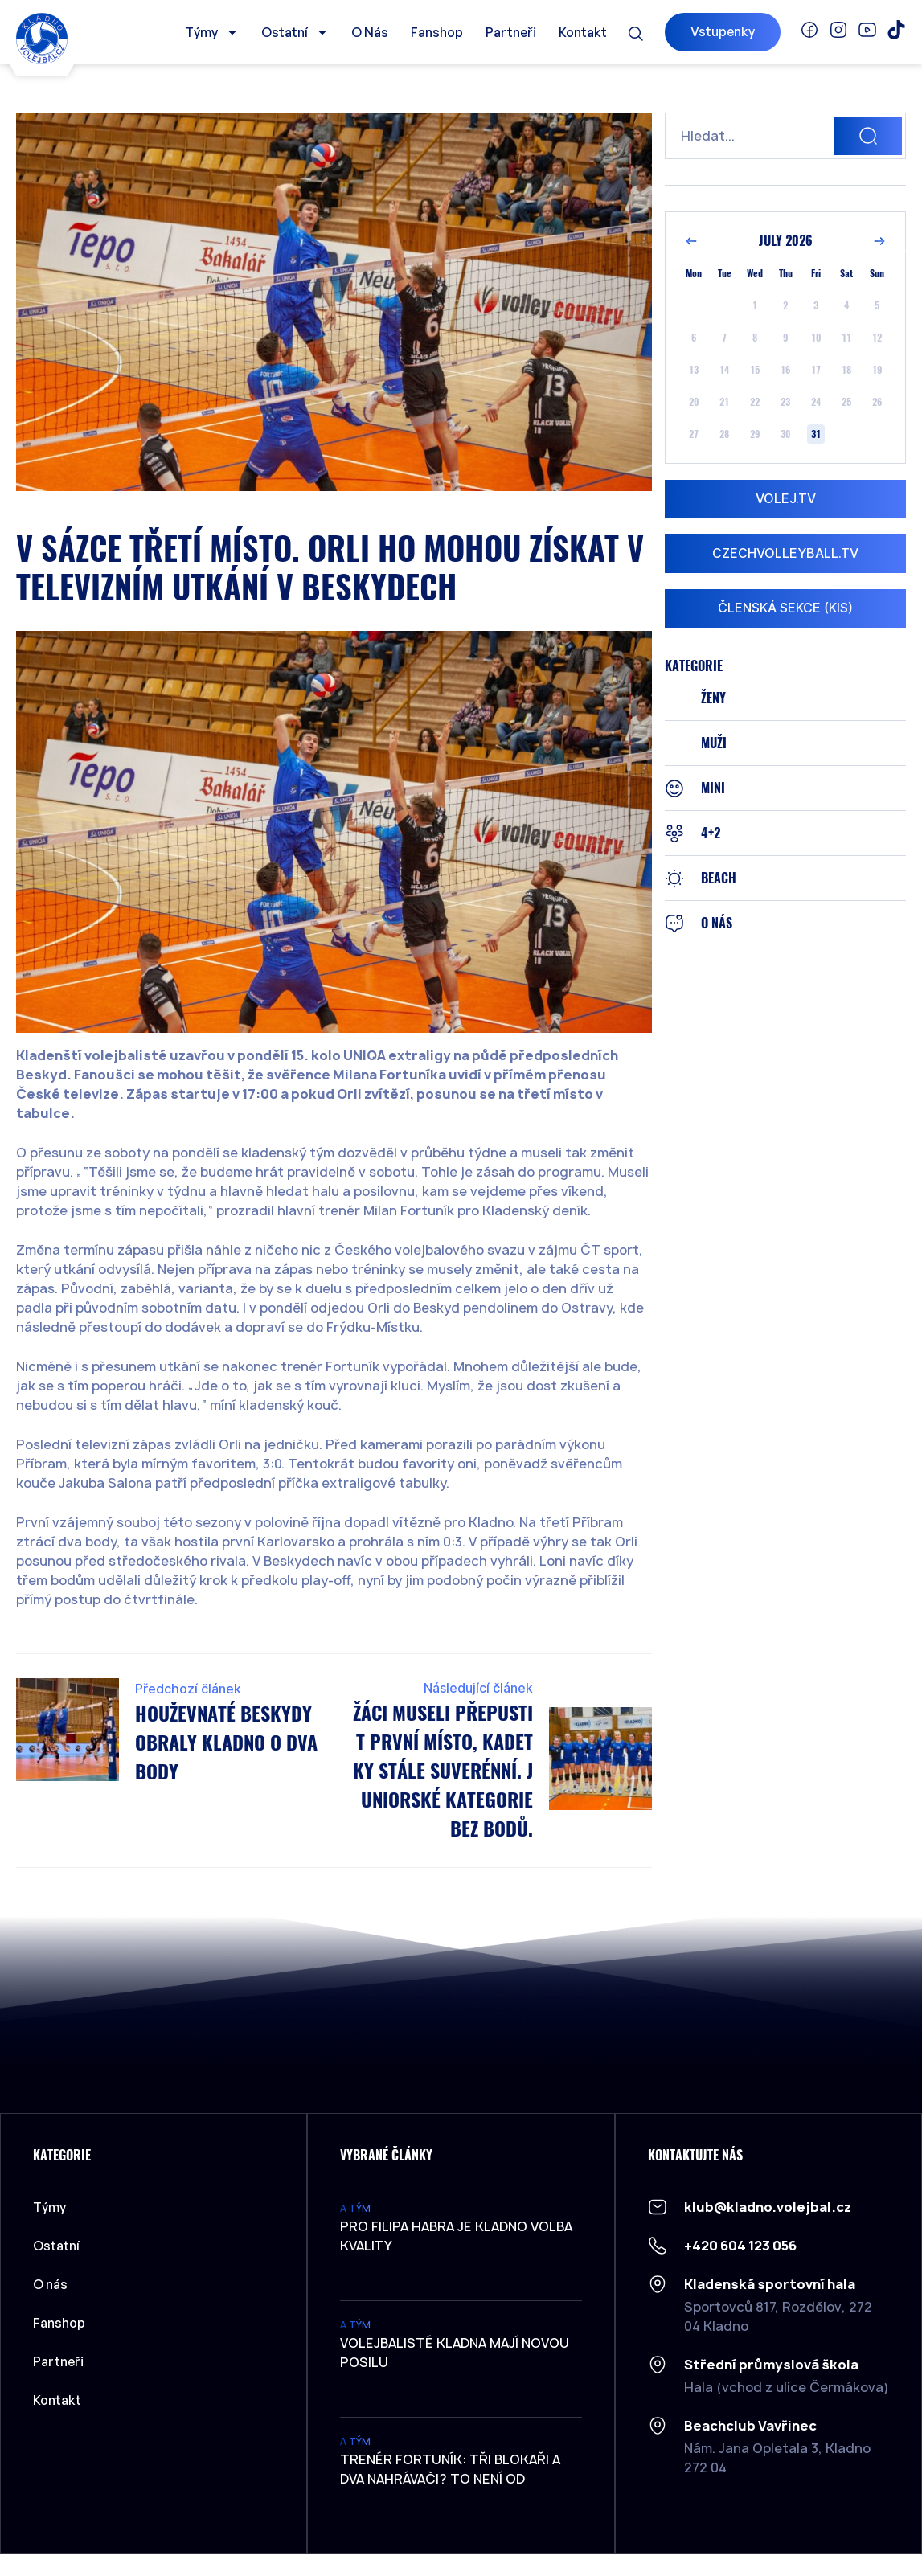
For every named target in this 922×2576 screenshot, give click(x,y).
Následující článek (478, 1688)
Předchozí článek (188, 1689)
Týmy (212, 32)
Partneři (511, 32)
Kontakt (583, 32)
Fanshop (437, 32)
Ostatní (295, 32)
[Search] (868, 136)
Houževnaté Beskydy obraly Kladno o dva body (226, 1742)
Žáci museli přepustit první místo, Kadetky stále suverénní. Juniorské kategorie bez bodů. (443, 1770)
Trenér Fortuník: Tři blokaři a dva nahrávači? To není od (450, 2469)
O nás (369, 32)
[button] (635, 33)
